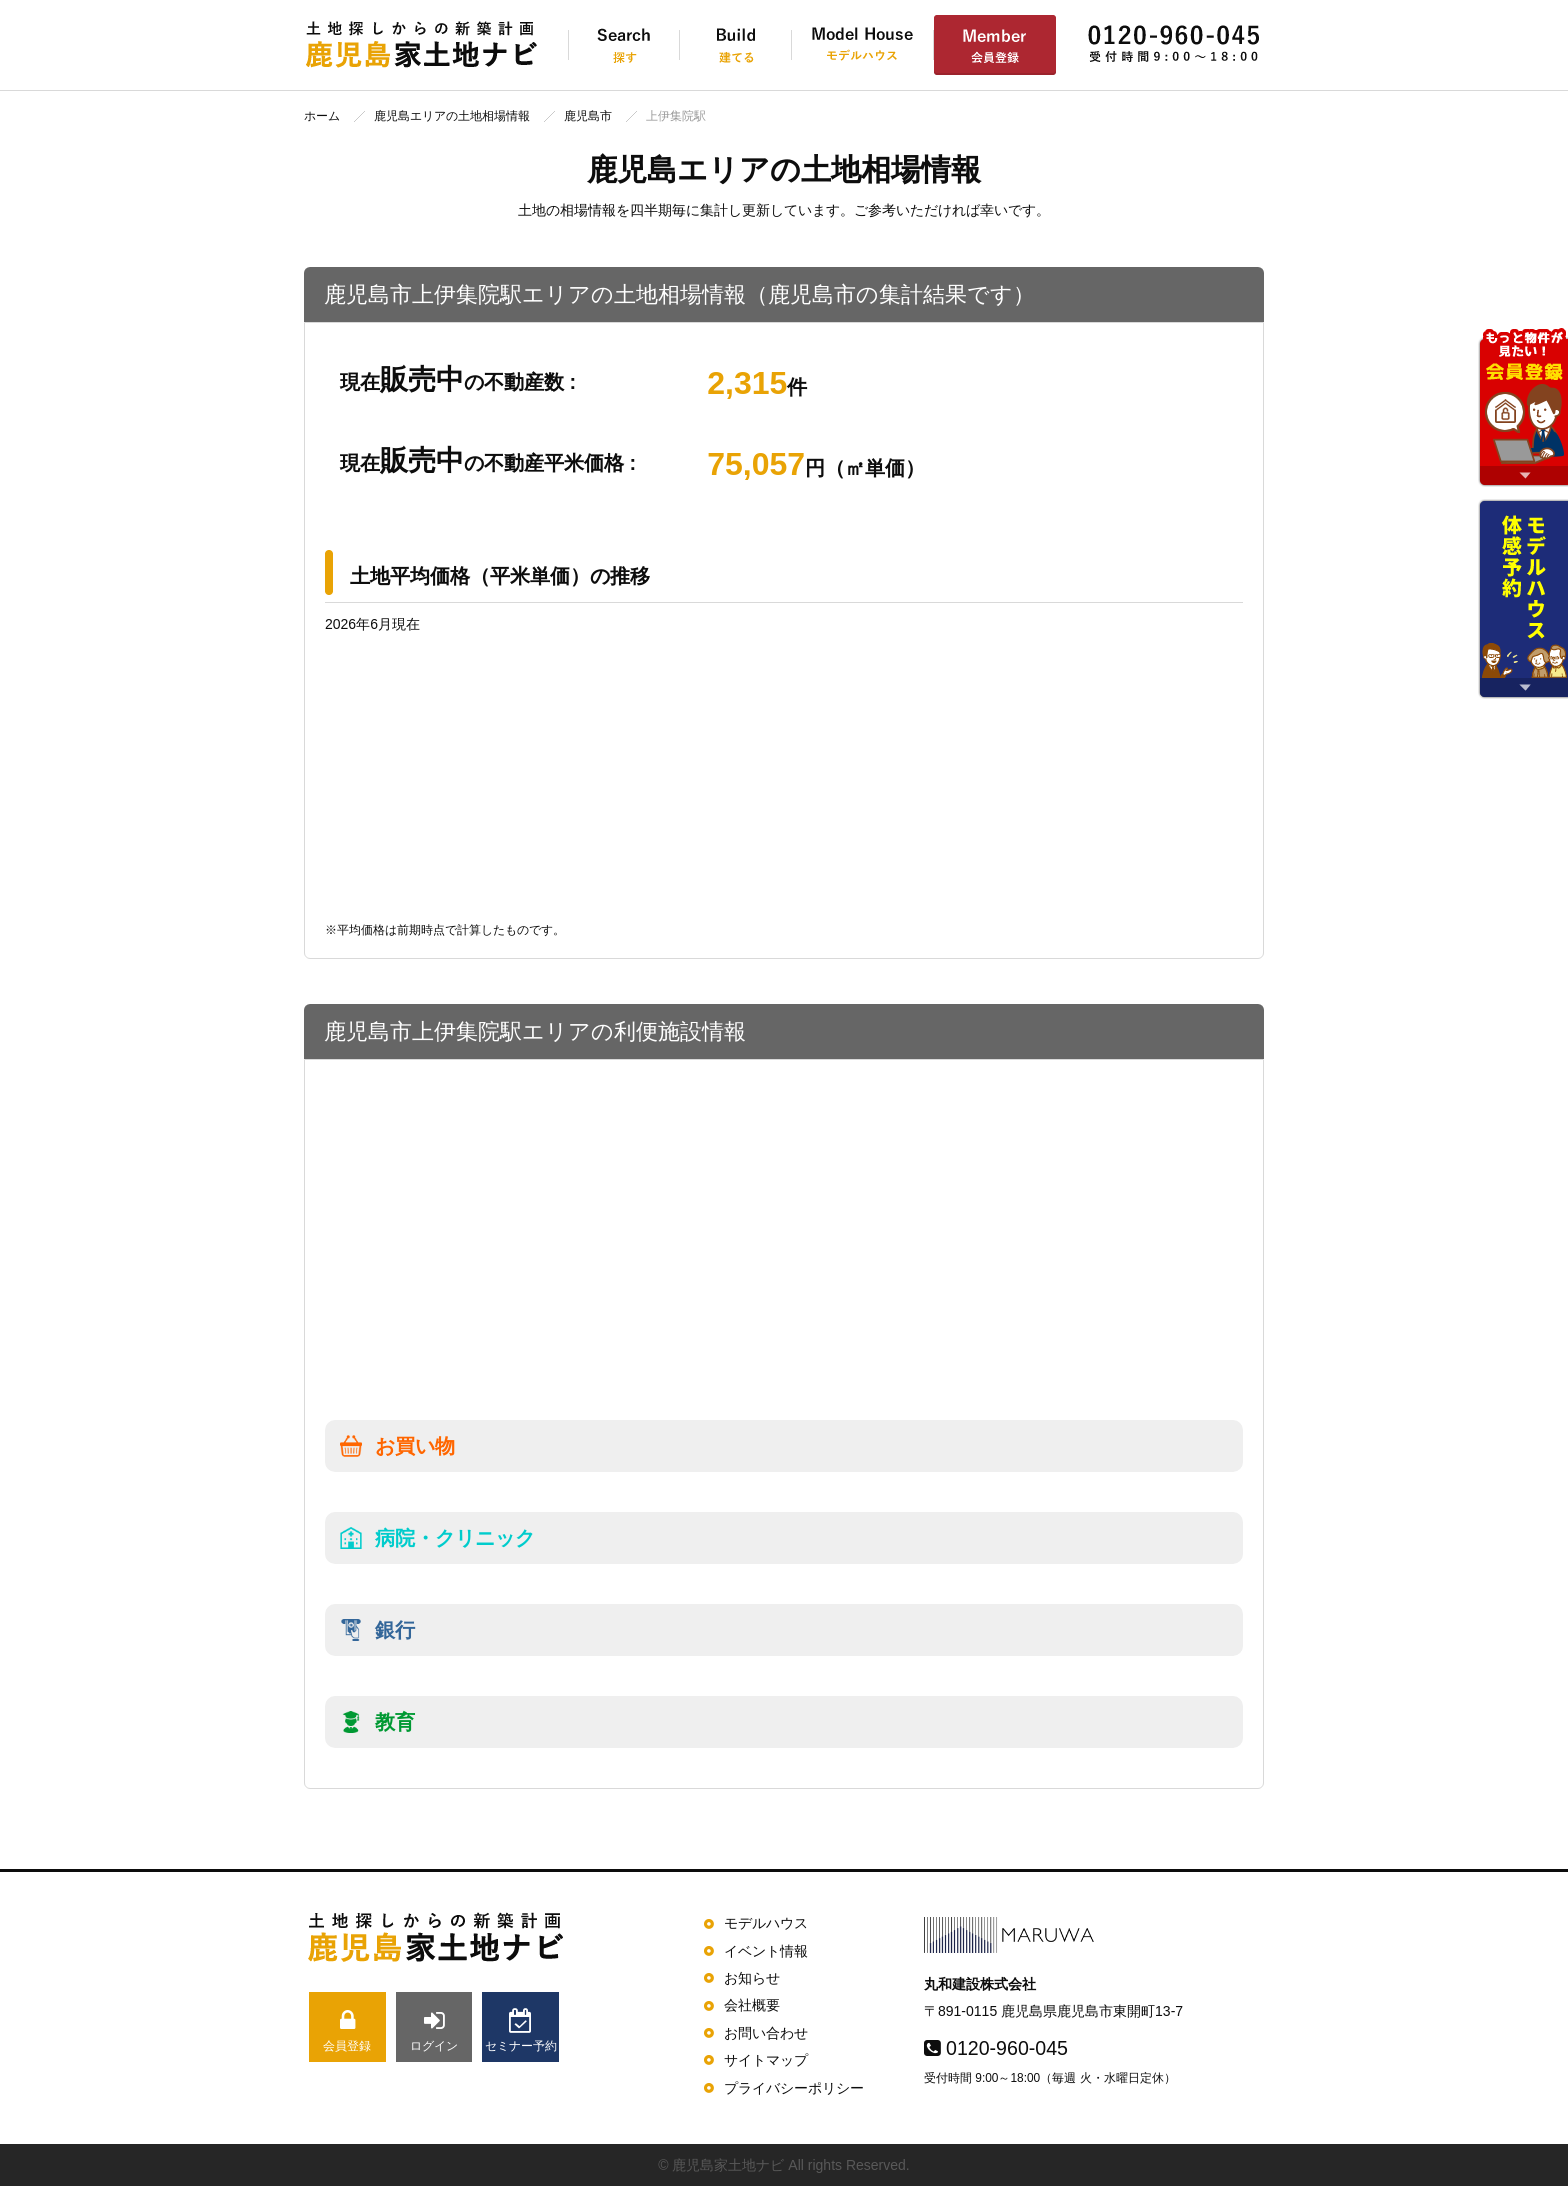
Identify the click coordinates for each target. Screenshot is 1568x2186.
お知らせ (752, 1978)
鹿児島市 (588, 116)
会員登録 (347, 2030)
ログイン (434, 2030)
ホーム (322, 116)
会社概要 (752, 2005)
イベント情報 (766, 1951)
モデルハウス (766, 1923)
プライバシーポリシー (794, 2088)
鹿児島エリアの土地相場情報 (452, 116)
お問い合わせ (766, 2033)
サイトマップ (766, 2060)
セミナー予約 (520, 2030)
